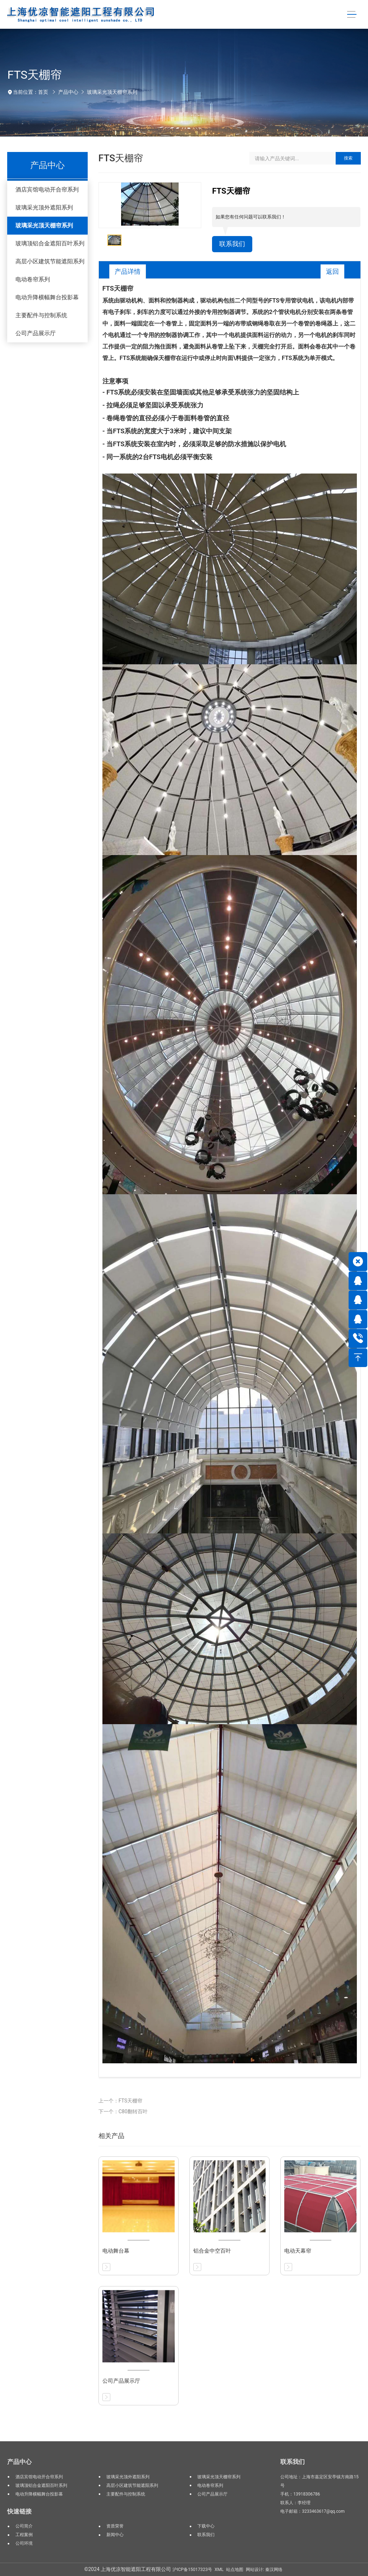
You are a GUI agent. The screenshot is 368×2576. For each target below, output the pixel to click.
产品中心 (68, 92)
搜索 (348, 158)
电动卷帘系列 (32, 279)
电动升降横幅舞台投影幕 (47, 297)
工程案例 (24, 2534)
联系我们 (232, 244)
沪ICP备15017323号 (192, 2569)
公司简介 (24, 2526)
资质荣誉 (115, 2526)
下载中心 (206, 2526)
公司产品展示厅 (35, 333)
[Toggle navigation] (351, 14)
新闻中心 (115, 2534)
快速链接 (19, 2511)
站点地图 (234, 2569)
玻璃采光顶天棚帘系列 (112, 92)
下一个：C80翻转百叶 (123, 2111)
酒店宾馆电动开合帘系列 (47, 189)
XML (219, 2569)
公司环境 (24, 2543)
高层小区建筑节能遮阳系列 (49, 261)
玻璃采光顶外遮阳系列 (44, 207)
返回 (332, 271)
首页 (43, 92)
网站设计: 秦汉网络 (264, 2569)
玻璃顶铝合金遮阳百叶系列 (49, 243)
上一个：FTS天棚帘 (120, 2101)
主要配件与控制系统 (41, 315)
